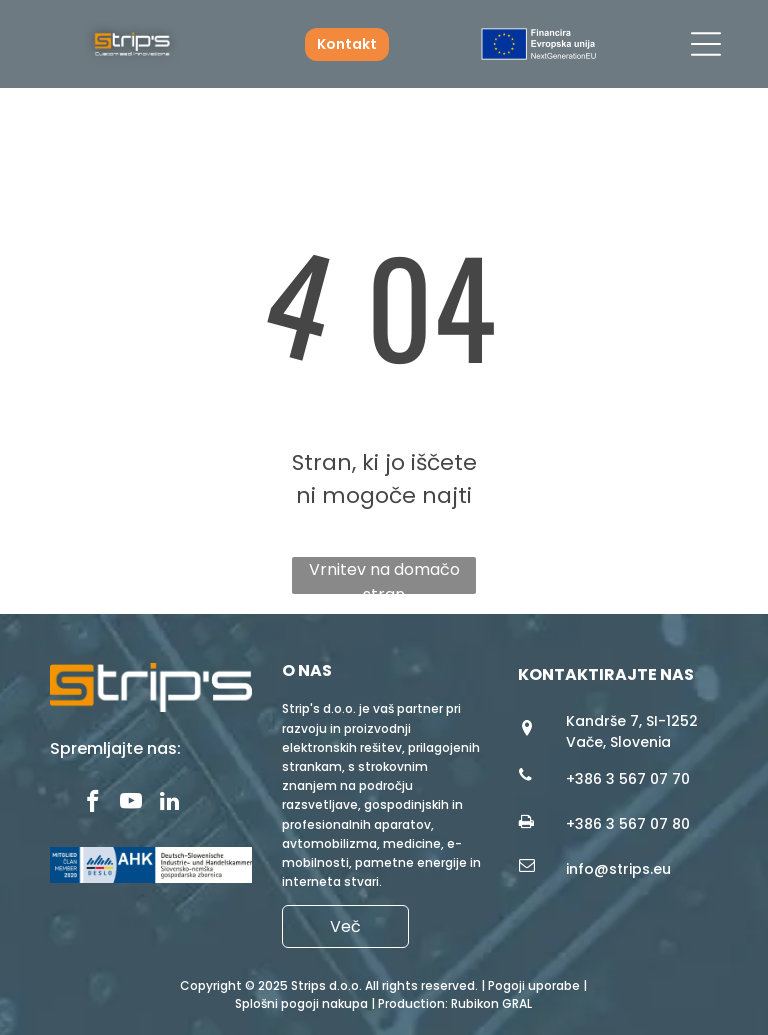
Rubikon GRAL (491, 1003)
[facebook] (93, 804)
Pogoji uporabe (534, 985)
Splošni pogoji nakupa (301, 1003)
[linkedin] (169, 804)
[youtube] (131, 804)
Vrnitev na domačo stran (384, 576)
